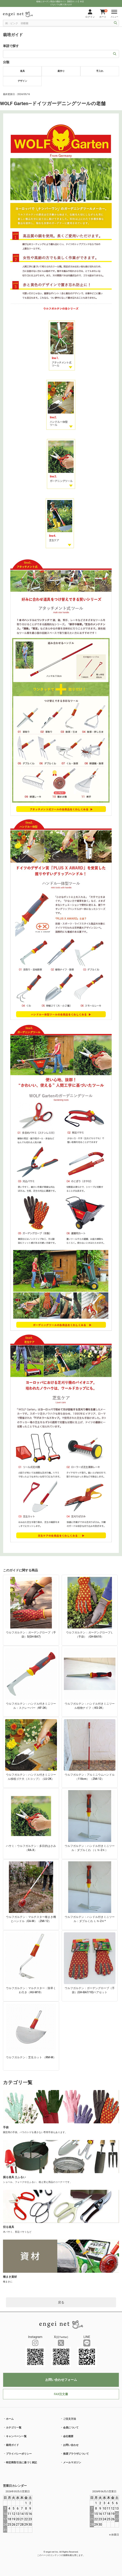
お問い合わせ (71, 2445)
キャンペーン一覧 (16, 2436)
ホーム (10, 2418)
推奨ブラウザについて (76, 2453)
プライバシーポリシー (19, 2453)
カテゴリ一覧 (13, 2427)
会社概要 (68, 2436)
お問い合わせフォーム (61, 2380)
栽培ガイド (12, 2445)
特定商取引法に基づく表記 (21, 2462)
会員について (71, 2427)
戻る (61, 2302)
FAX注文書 (61, 2394)
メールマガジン (72, 2462)
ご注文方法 (69, 2418)
